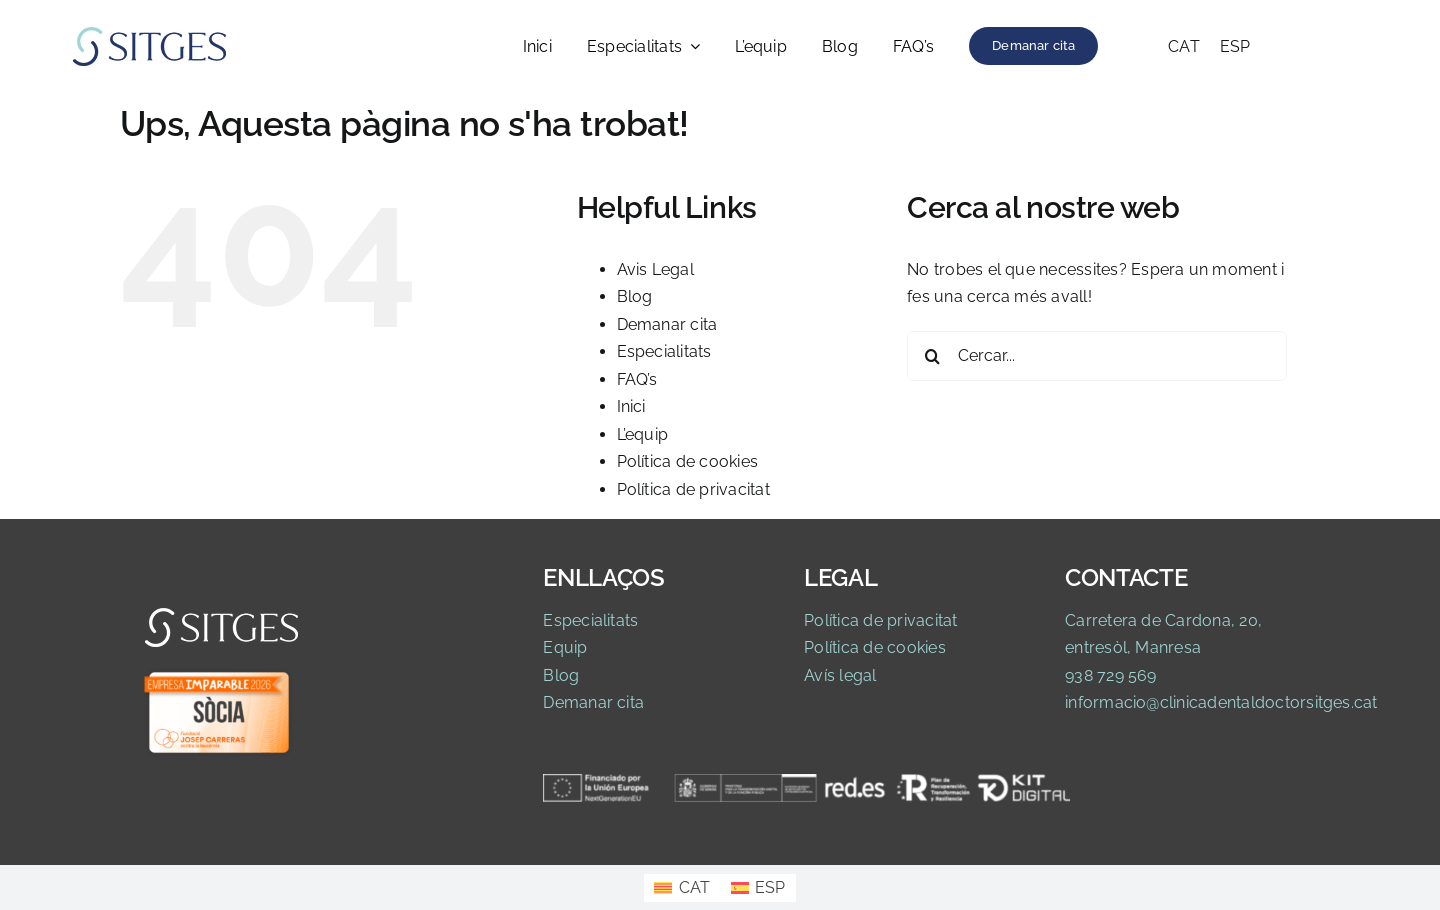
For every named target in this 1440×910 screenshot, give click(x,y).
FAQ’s (637, 379)
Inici (631, 406)
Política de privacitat (693, 489)
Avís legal (840, 675)
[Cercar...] (1097, 356)
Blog (635, 296)
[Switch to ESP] (1235, 47)
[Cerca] (932, 356)
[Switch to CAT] (1184, 47)
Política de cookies (688, 461)
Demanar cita (667, 324)
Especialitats (664, 351)
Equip (565, 647)
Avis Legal (655, 269)
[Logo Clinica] (150, 32)
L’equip (643, 434)
